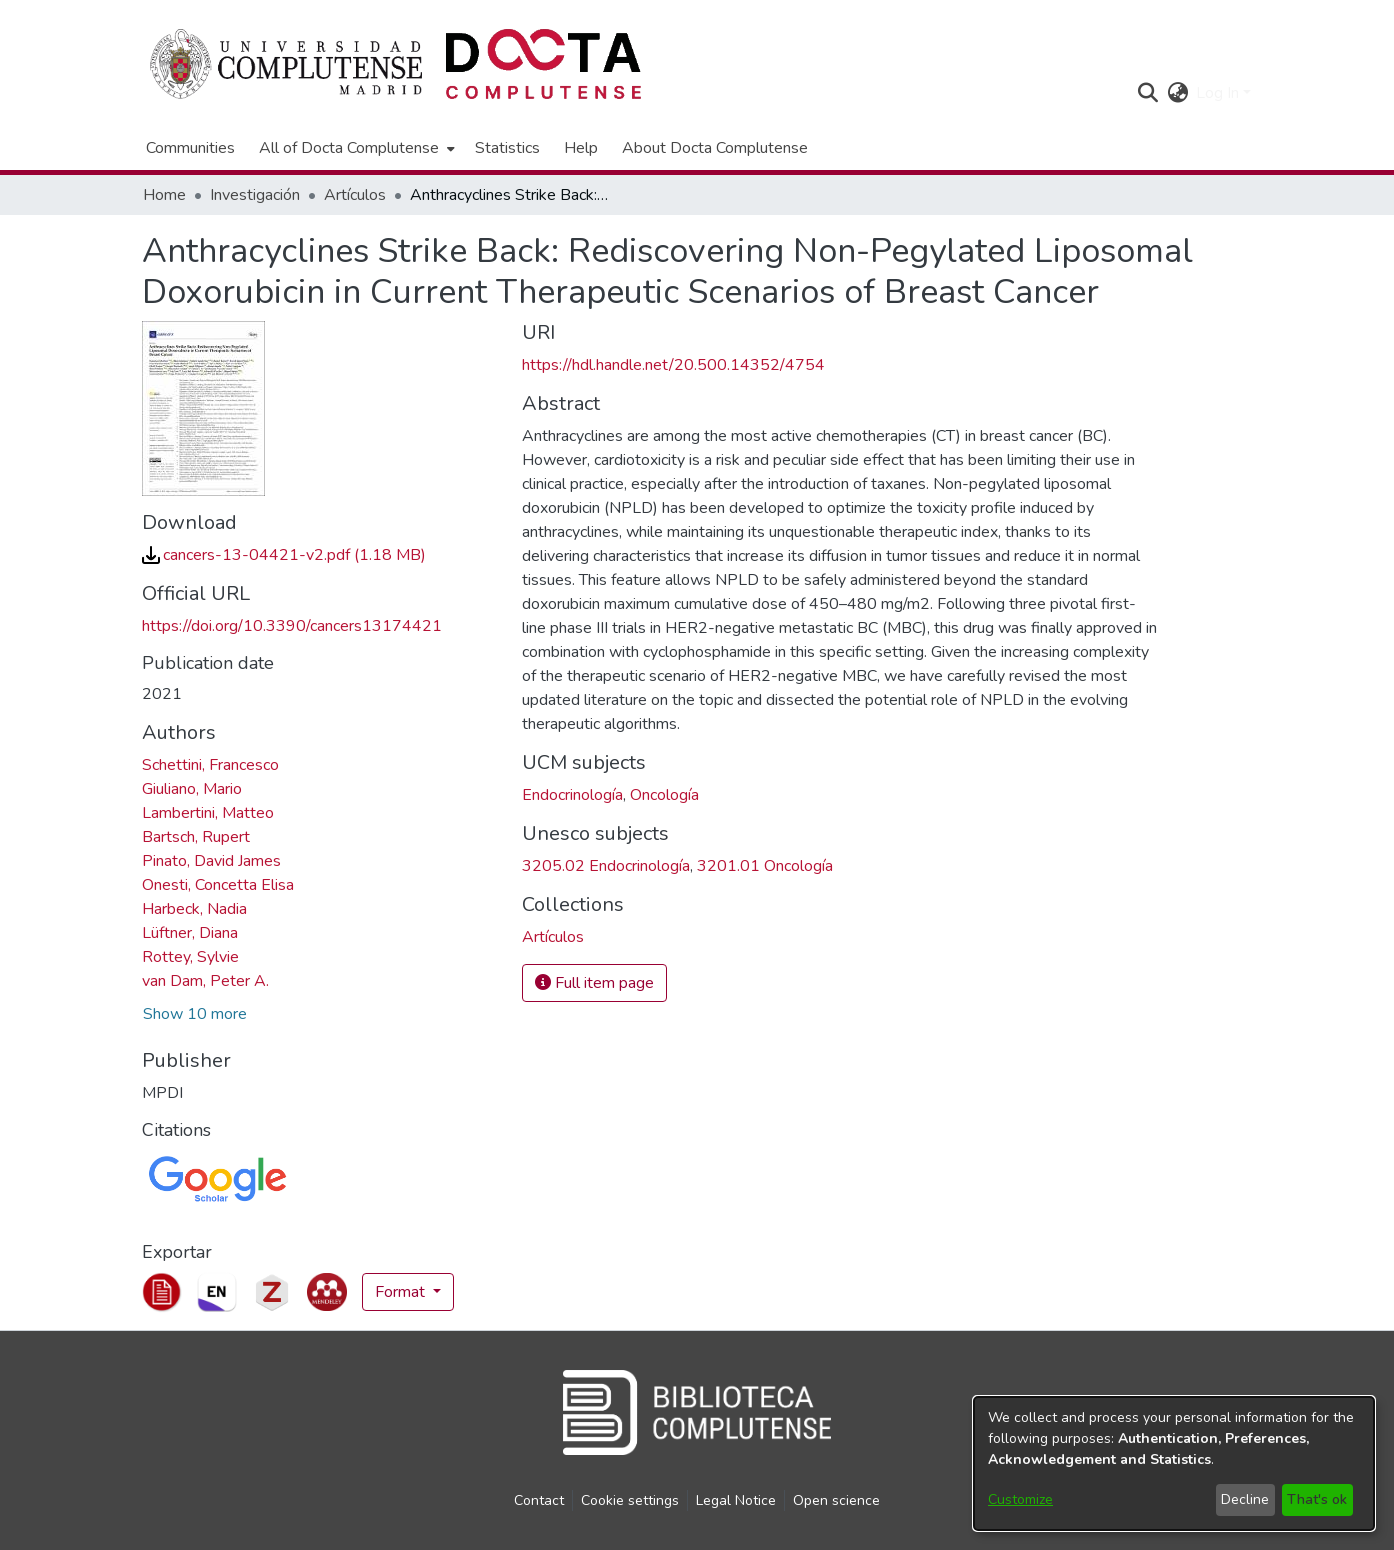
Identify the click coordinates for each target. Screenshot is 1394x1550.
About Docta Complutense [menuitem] (715, 148)
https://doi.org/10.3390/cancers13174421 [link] (292, 626)
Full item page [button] (594, 983)
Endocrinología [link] (572, 795)
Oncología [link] (664, 795)
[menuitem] (355, 148)
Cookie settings (630, 1500)
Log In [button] (1219, 93)
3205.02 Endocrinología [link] (606, 866)
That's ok (1317, 1499)
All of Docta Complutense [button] (349, 148)
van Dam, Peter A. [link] (205, 981)
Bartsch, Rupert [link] (196, 837)
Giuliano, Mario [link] (192, 789)
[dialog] (1174, 1463)
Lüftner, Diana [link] (190, 933)
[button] (1147, 93)
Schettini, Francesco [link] (210, 765)
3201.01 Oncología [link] (765, 866)
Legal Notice (736, 1500)
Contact (539, 1500)
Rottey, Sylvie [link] (190, 957)
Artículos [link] (355, 195)
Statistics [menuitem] (507, 148)
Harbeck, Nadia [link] (194, 909)
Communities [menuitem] (190, 148)
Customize (1020, 1499)
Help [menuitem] (581, 148)
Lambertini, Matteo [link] (208, 813)
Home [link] (164, 195)
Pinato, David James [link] (211, 861)
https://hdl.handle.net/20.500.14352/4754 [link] (673, 365)
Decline (1245, 1499)
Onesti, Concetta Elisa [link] (218, 885)
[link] (284, 555)
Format (402, 1292)
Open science (836, 1500)
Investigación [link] (255, 195)
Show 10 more (195, 1014)
